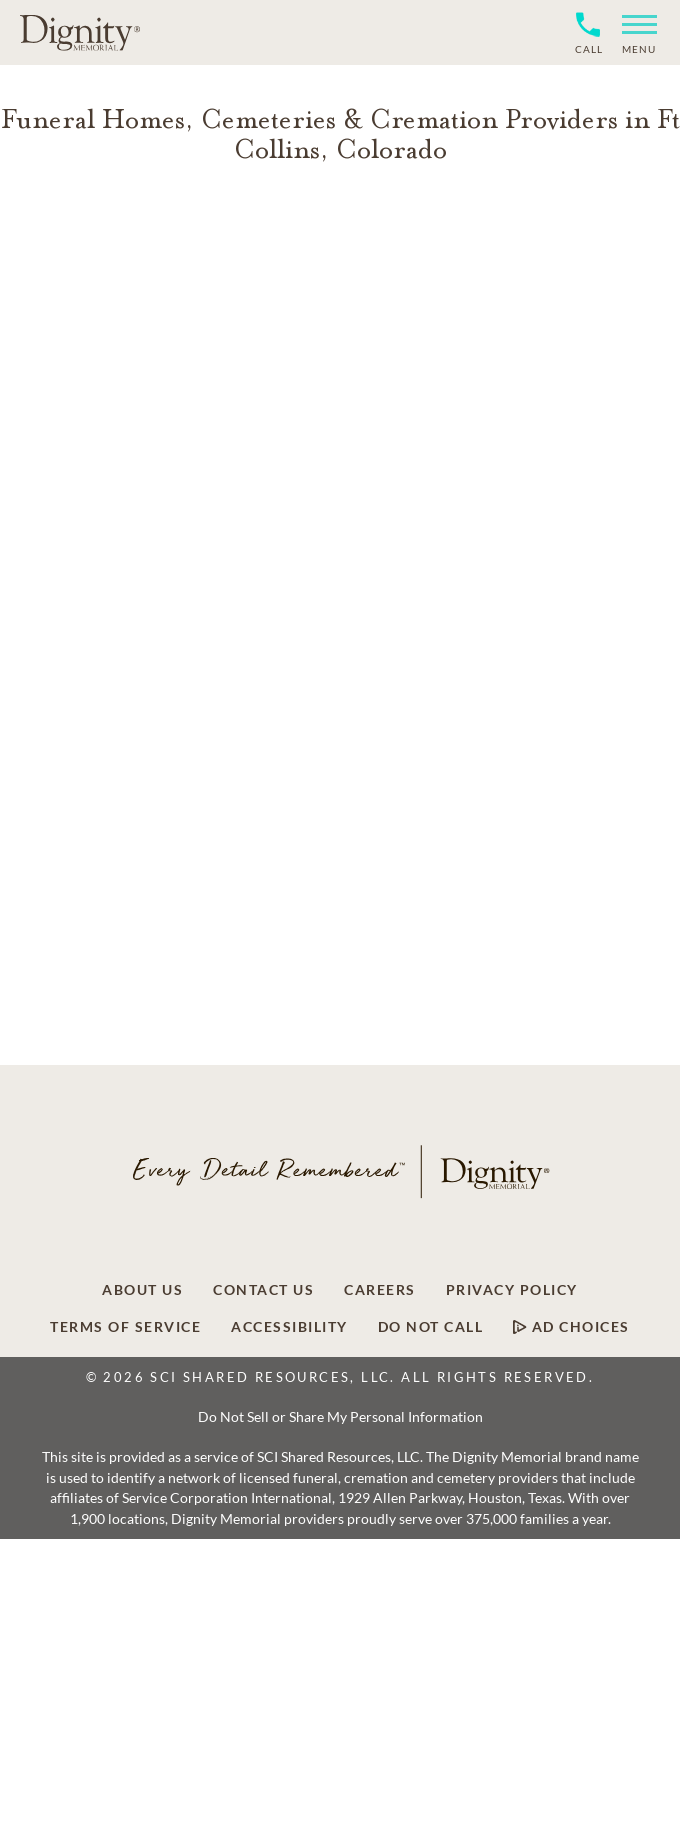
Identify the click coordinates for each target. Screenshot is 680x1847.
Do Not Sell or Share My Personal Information (340, 1416)
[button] (631, 32)
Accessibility (289, 1327)
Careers (380, 1290)
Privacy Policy (512, 1290)
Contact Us (263, 1290)
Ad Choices (571, 1327)
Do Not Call (431, 1327)
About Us (142, 1290)
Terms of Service (125, 1327)
